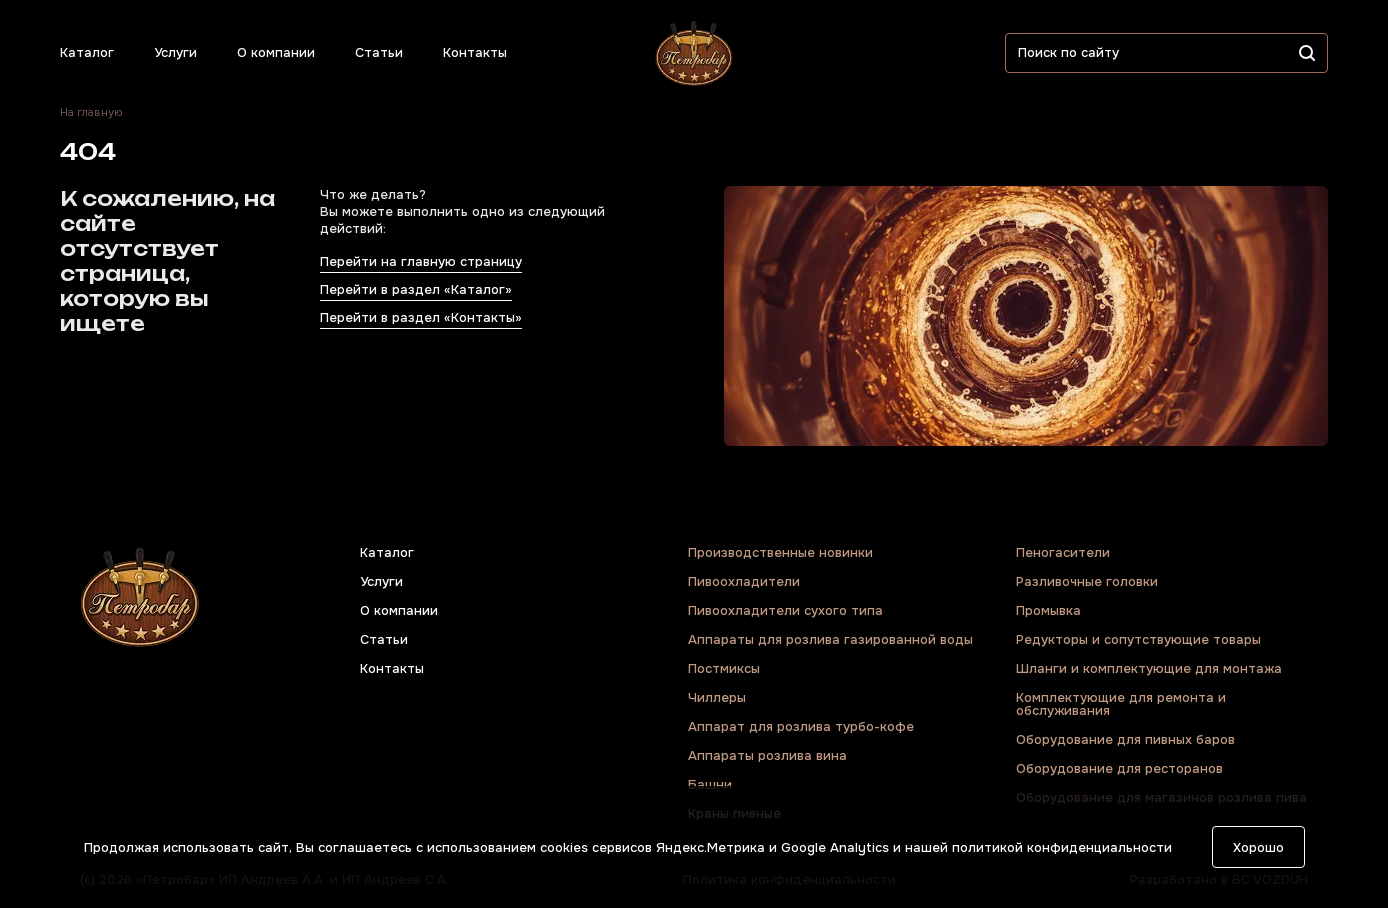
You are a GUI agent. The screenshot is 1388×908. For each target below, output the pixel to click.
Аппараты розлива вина (767, 755)
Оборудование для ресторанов (1119, 768)
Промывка (1048, 610)
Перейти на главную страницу (421, 261)
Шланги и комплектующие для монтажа (1149, 668)
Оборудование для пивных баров (1125, 739)
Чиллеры (717, 697)
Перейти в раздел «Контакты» (421, 317)
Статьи (379, 52)
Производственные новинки (780, 552)
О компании (276, 52)
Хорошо (1258, 847)
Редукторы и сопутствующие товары (1138, 639)
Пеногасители (1063, 552)
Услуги (175, 52)
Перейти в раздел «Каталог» (416, 289)
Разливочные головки (1087, 581)
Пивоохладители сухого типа (785, 610)
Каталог (87, 52)
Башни (710, 784)
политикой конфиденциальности (1062, 847)
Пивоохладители (744, 581)
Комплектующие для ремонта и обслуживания (1121, 704)
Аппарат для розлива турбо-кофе (801, 726)
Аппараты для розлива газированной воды (830, 639)
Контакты (475, 52)
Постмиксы (724, 668)
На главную (91, 112)
